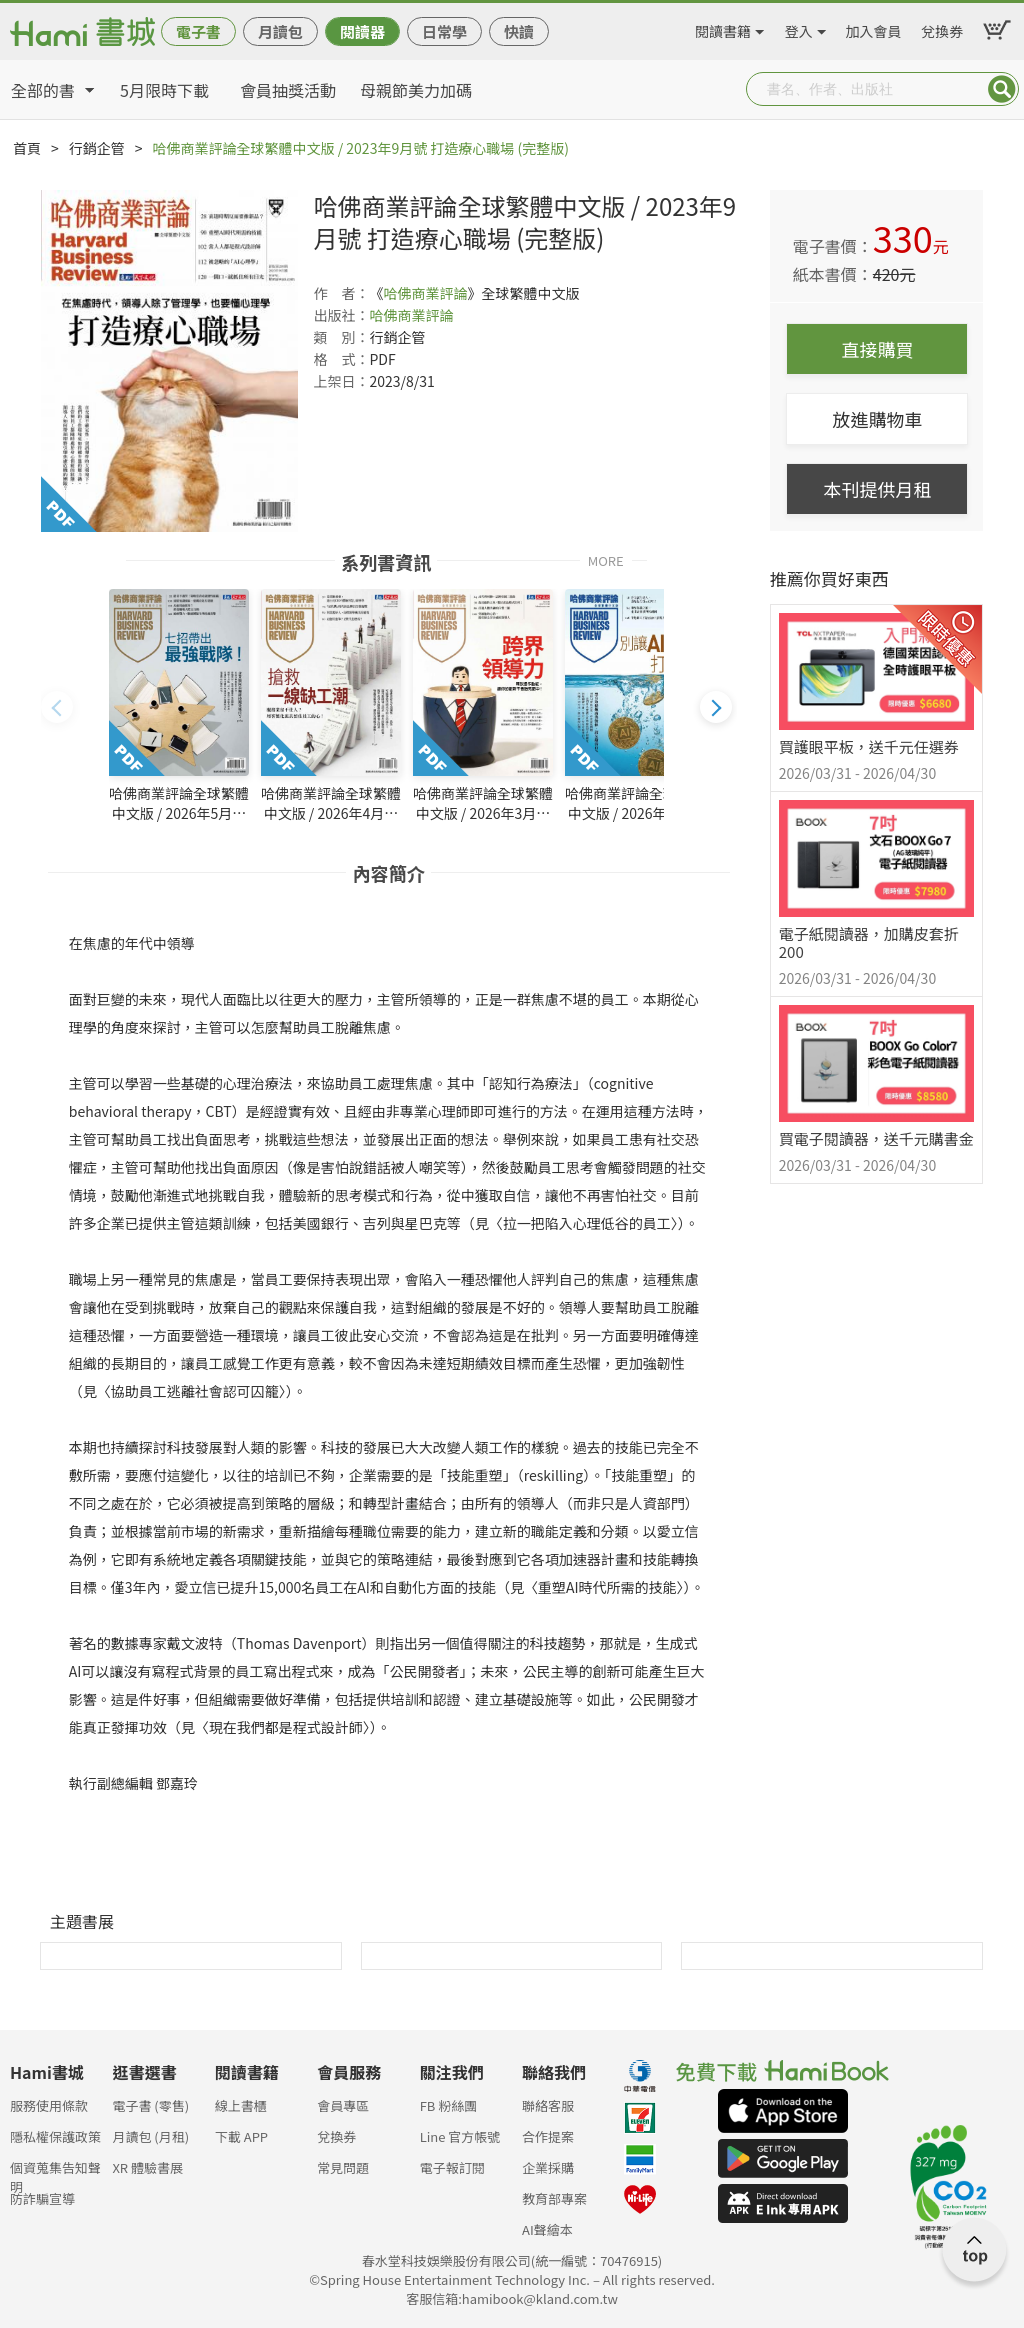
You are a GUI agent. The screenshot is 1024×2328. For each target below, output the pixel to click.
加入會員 (874, 28)
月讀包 (280, 31)
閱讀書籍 (723, 28)
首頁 (27, 148)
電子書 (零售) (150, 2105)
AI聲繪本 (547, 2229)
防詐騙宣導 (42, 2198)
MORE (606, 559)
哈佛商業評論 (425, 293)
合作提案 (548, 2136)
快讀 (519, 31)
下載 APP (241, 2136)
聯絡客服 (548, 2105)
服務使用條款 (49, 2105)
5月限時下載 (164, 90)
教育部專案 (554, 2198)
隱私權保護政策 (55, 2136)
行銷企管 (97, 148)
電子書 (198, 31)
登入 (799, 28)
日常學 (444, 31)
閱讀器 (362, 31)
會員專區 (343, 2105)
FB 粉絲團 (449, 2105)
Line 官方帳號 (460, 2136)
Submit (1002, 89)
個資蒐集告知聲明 (55, 2173)
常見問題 (343, 2167)
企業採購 (548, 2167)
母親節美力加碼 (416, 90)
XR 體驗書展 (147, 2167)
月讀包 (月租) (150, 2136)
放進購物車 (877, 419)
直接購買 (877, 349)
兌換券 (942, 28)
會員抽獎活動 (288, 90)
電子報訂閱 (452, 2167)
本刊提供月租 (877, 489)
